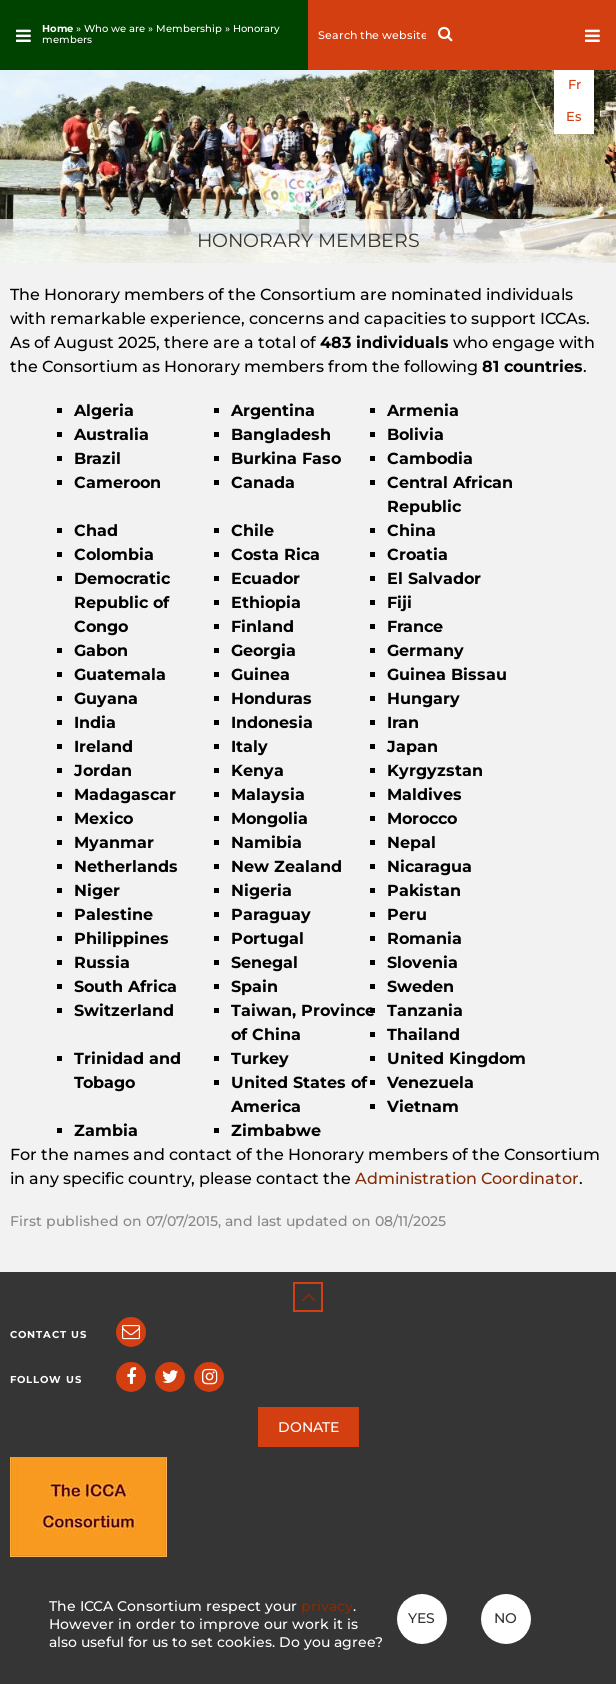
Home (57, 28)
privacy (327, 1606)
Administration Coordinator (467, 1178)
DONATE (308, 1427)
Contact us (48, 1334)
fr (574, 84)
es (574, 116)
